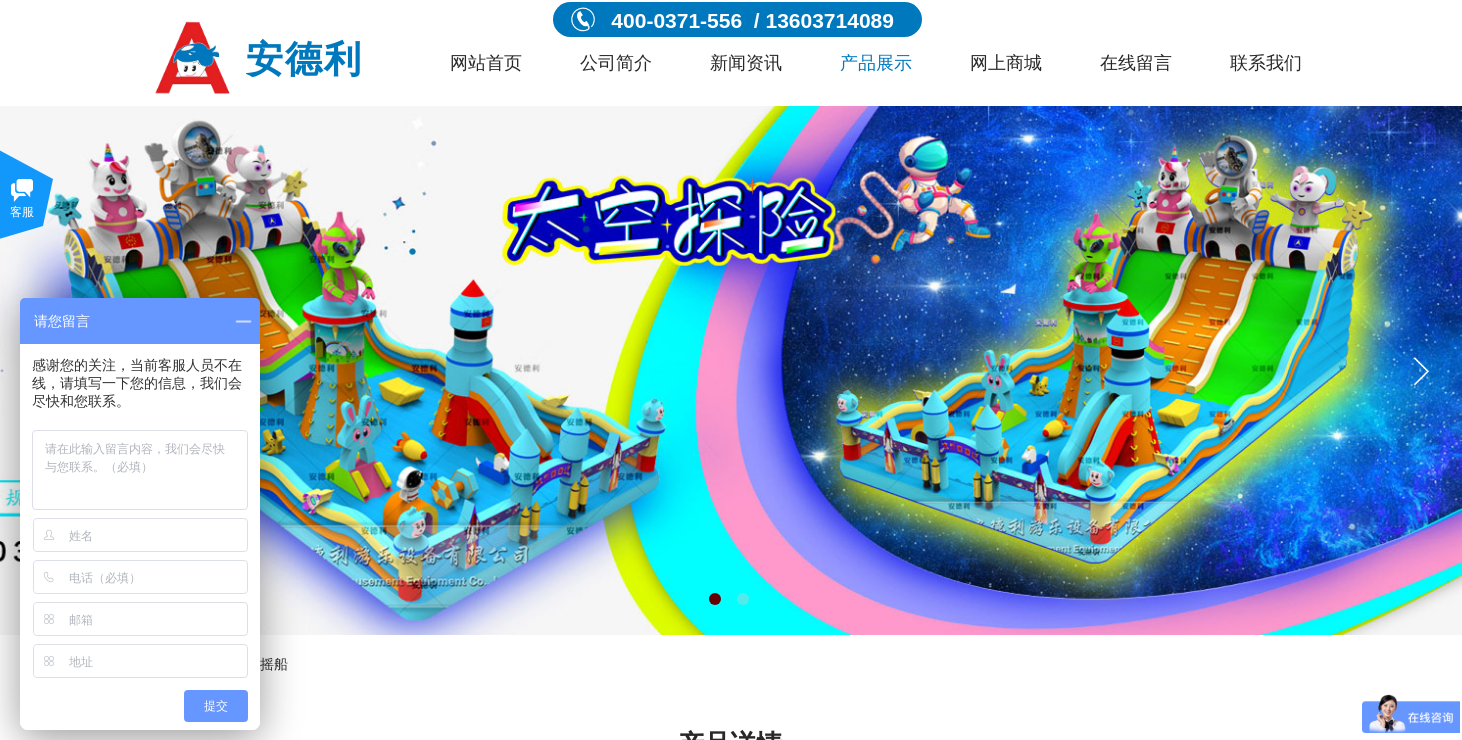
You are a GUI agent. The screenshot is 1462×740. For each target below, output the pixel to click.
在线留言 (1136, 63)
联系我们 (1266, 63)
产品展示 (876, 63)
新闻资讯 (746, 63)
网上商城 (1006, 63)
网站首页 (486, 63)
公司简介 (616, 63)
